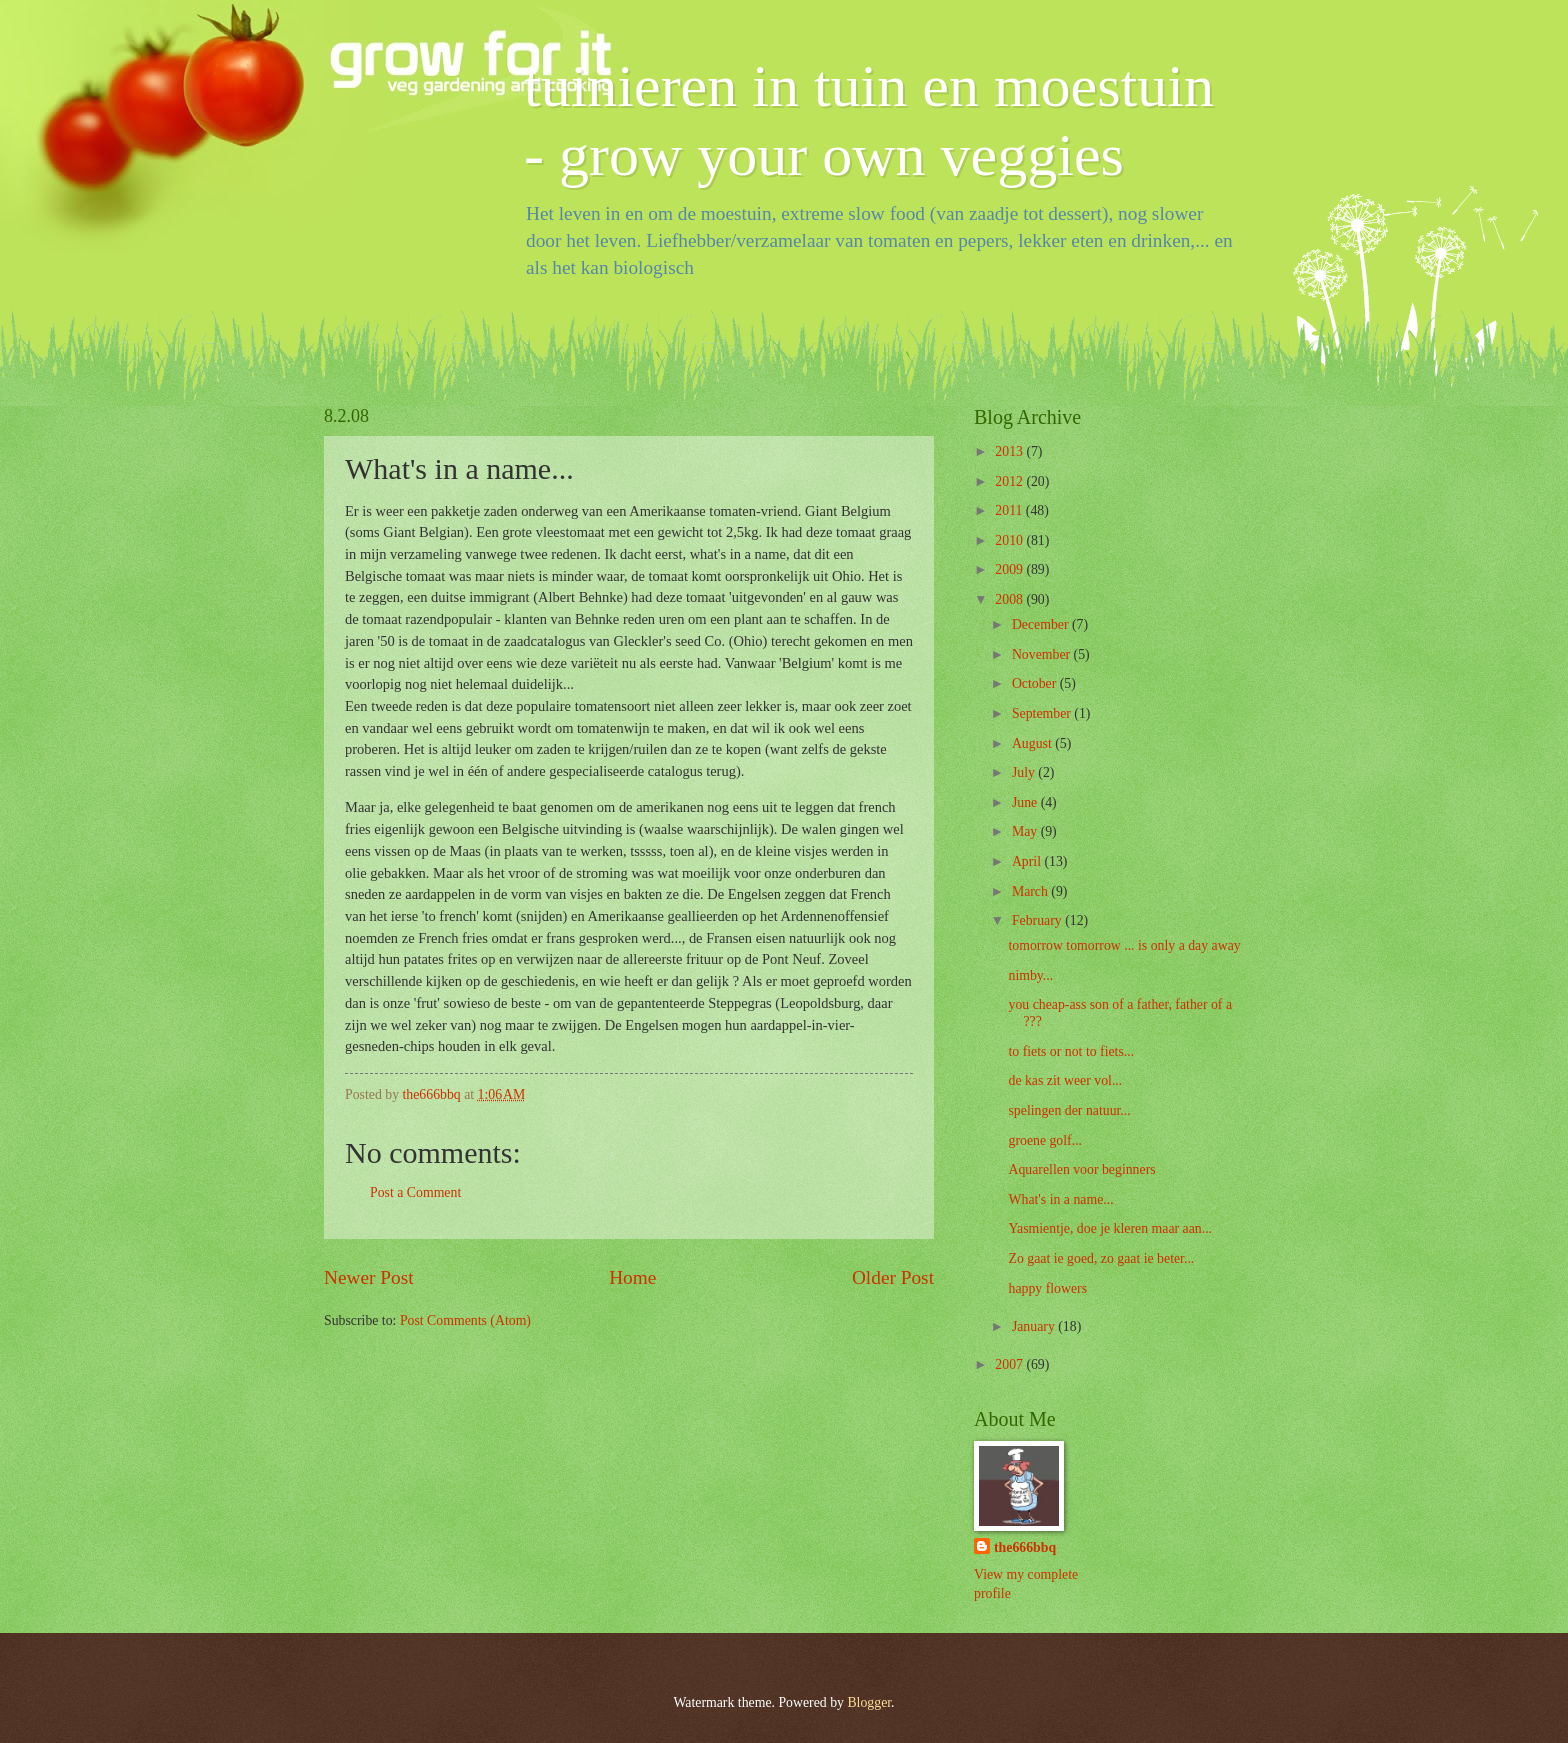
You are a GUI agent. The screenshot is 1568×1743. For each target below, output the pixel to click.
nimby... (1030, 975)
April (1028, 861)
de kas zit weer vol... (1065, 1080)
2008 (1010, 599)
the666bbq (1025, 1547)
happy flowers (1047, 1288)
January (1035, 1326)
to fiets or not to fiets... (1071, 1051)
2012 (1010, 481)
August (1033, 743)
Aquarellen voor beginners (1081, 1169)
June (1026, 802)
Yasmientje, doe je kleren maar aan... (1110, 1228)
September (1043, 713)
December (1042, 624)
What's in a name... (1060, 1199)
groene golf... (1045, 1140)
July (1025, 772)
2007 (1010, 1364)
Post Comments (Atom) (465, 1320)
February (1038, 920)
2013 (1010, 451)
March (1031, 891)
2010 (1010, 540)
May (1026, 831)
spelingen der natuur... (1069, 1110)
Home (632, 1277)
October (1036, 683)
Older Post (893, 1277)
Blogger (869, 1702)
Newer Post (369, 1277)
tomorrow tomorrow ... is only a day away (1124, 945)
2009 (1010, 569)
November (1043, 654)
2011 (1010, 510)
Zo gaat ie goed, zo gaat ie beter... (1101, 1258)
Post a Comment (415, 1192)
